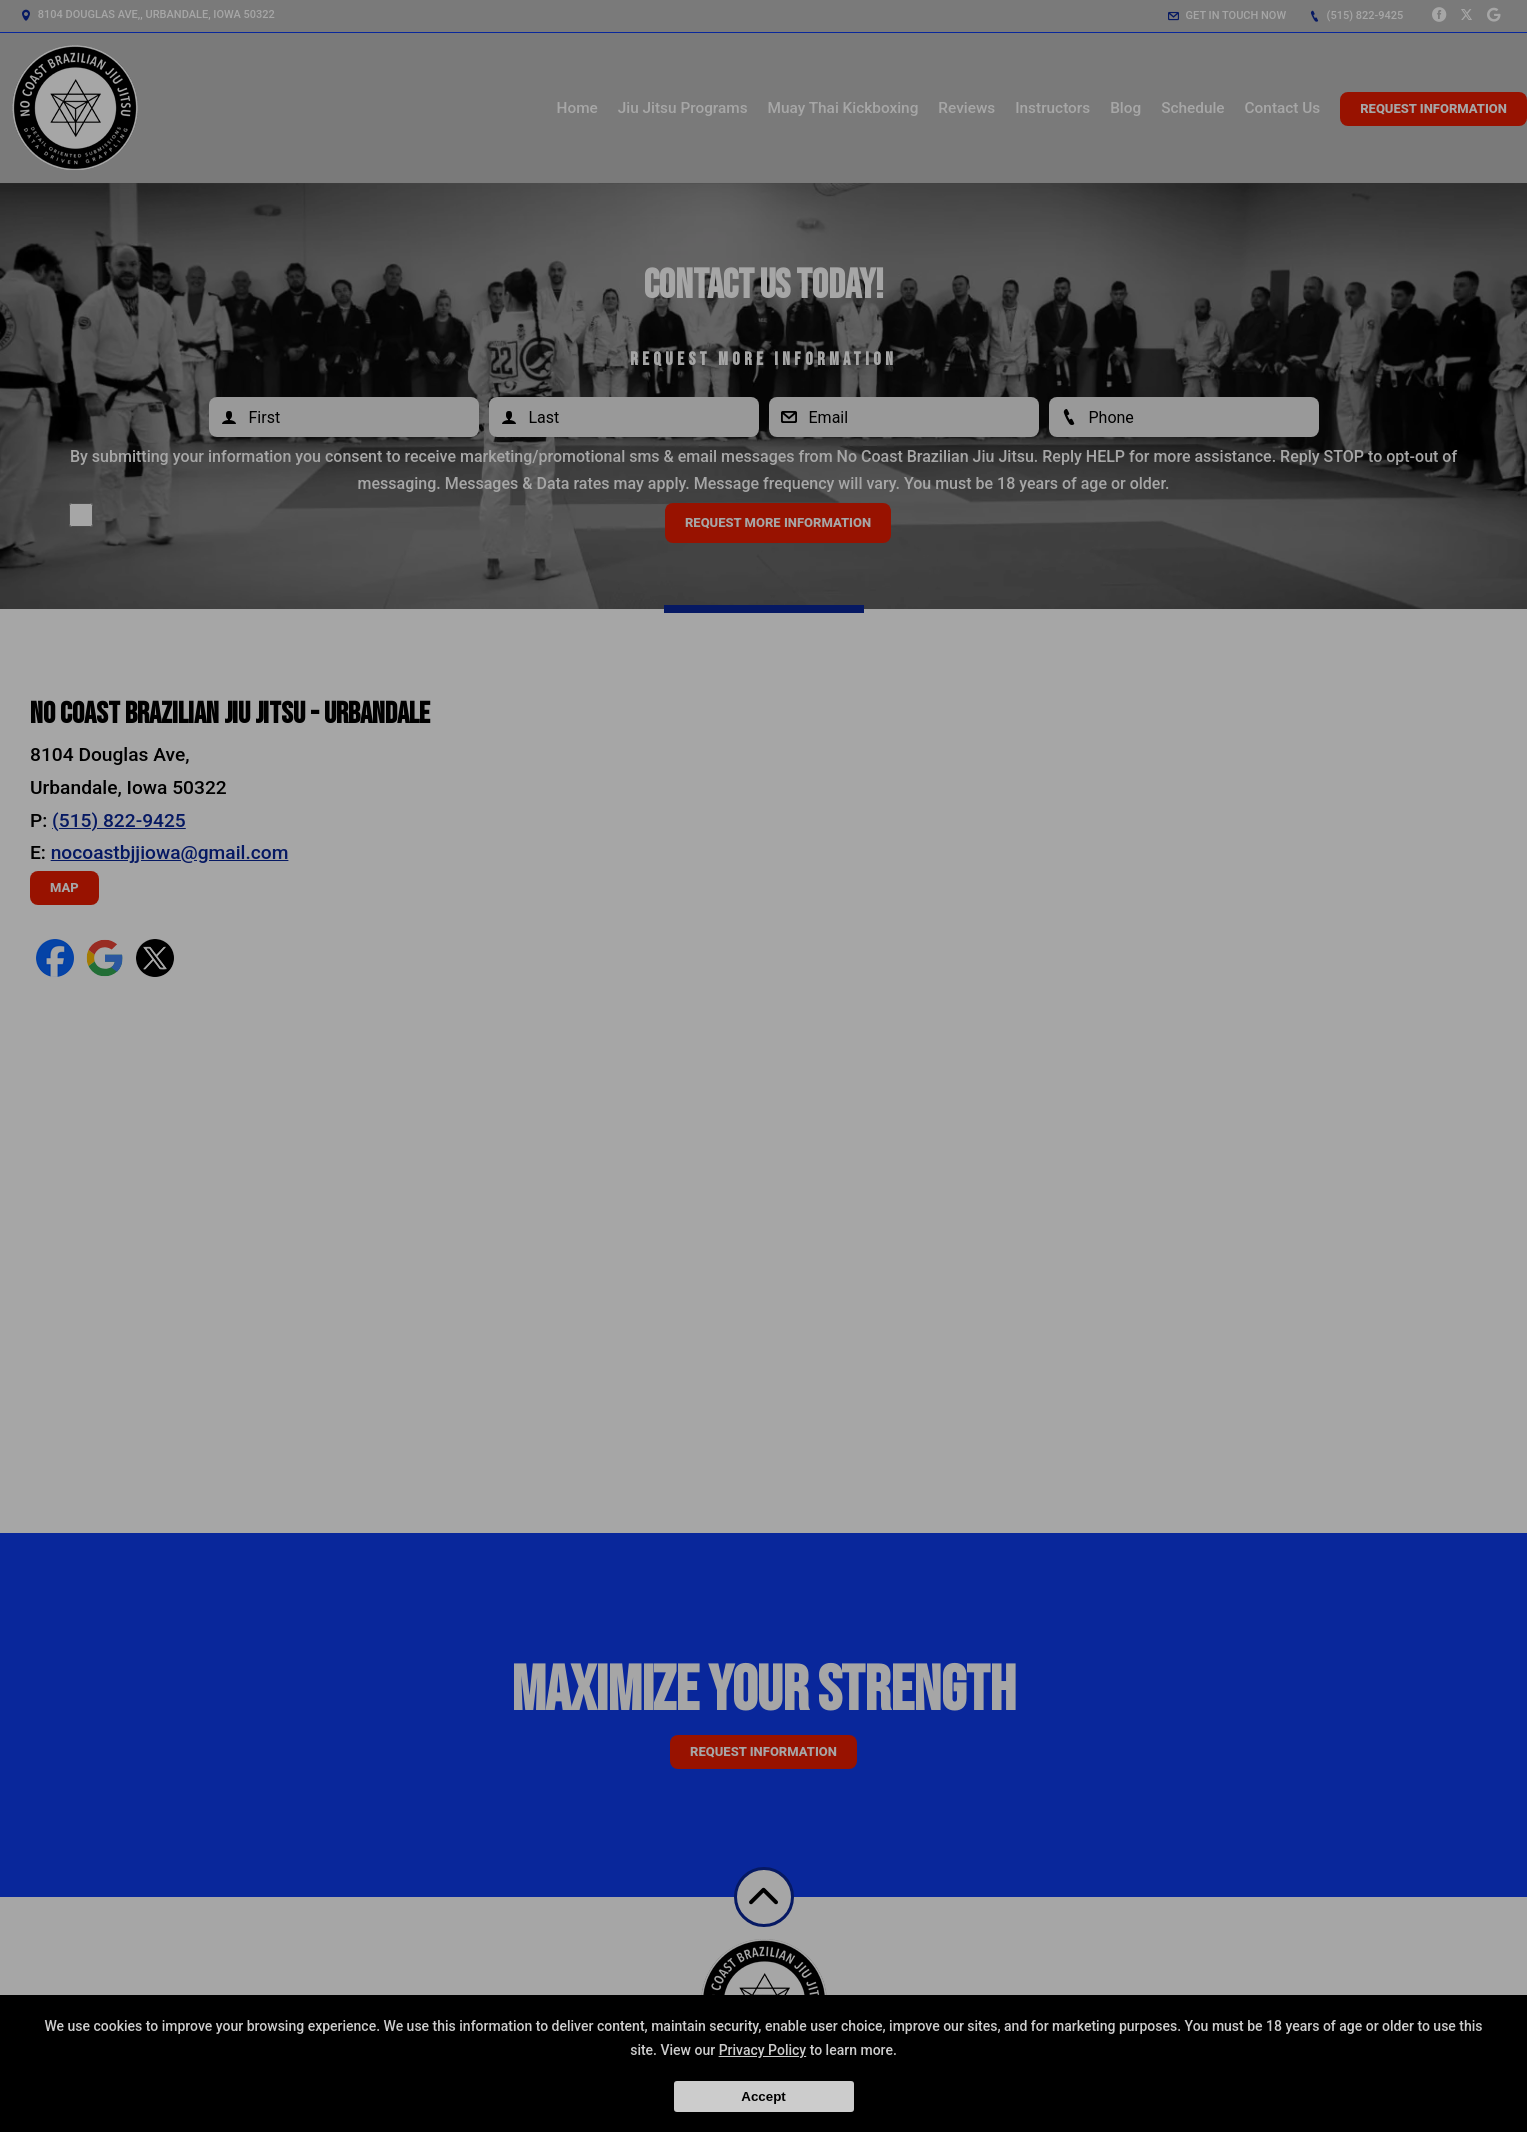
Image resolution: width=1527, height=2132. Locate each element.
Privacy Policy (763, 2050)
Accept (763, 2096)
